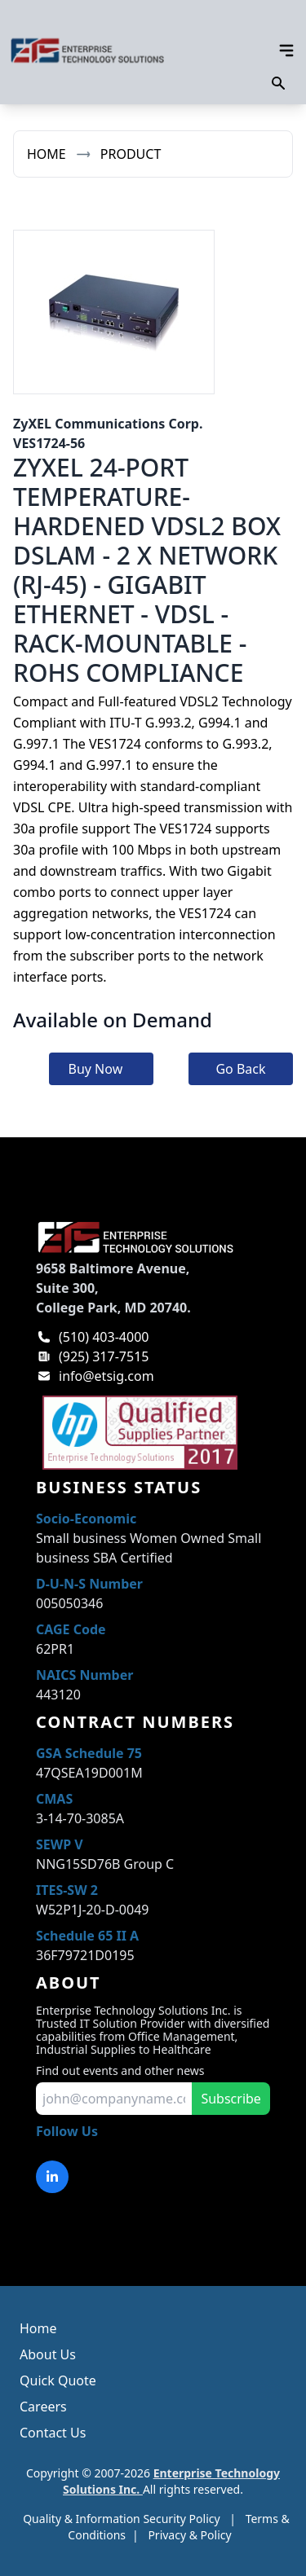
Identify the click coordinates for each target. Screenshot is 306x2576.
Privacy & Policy (189, 2535)
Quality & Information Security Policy (121, 2518)
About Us (48, 2354)
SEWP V (59, 1844)
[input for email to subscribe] (114, 2098)
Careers (43, 2407)
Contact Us (53, 2433)
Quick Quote (58, 2380)
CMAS (54, 1799)
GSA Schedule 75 (89, 1753)
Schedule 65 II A (87, 1936)
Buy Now (96, 1069)
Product (131, 154)
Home (46, 154)
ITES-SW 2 (67, 1890)
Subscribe (230, 2099)
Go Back (240, 1069)
